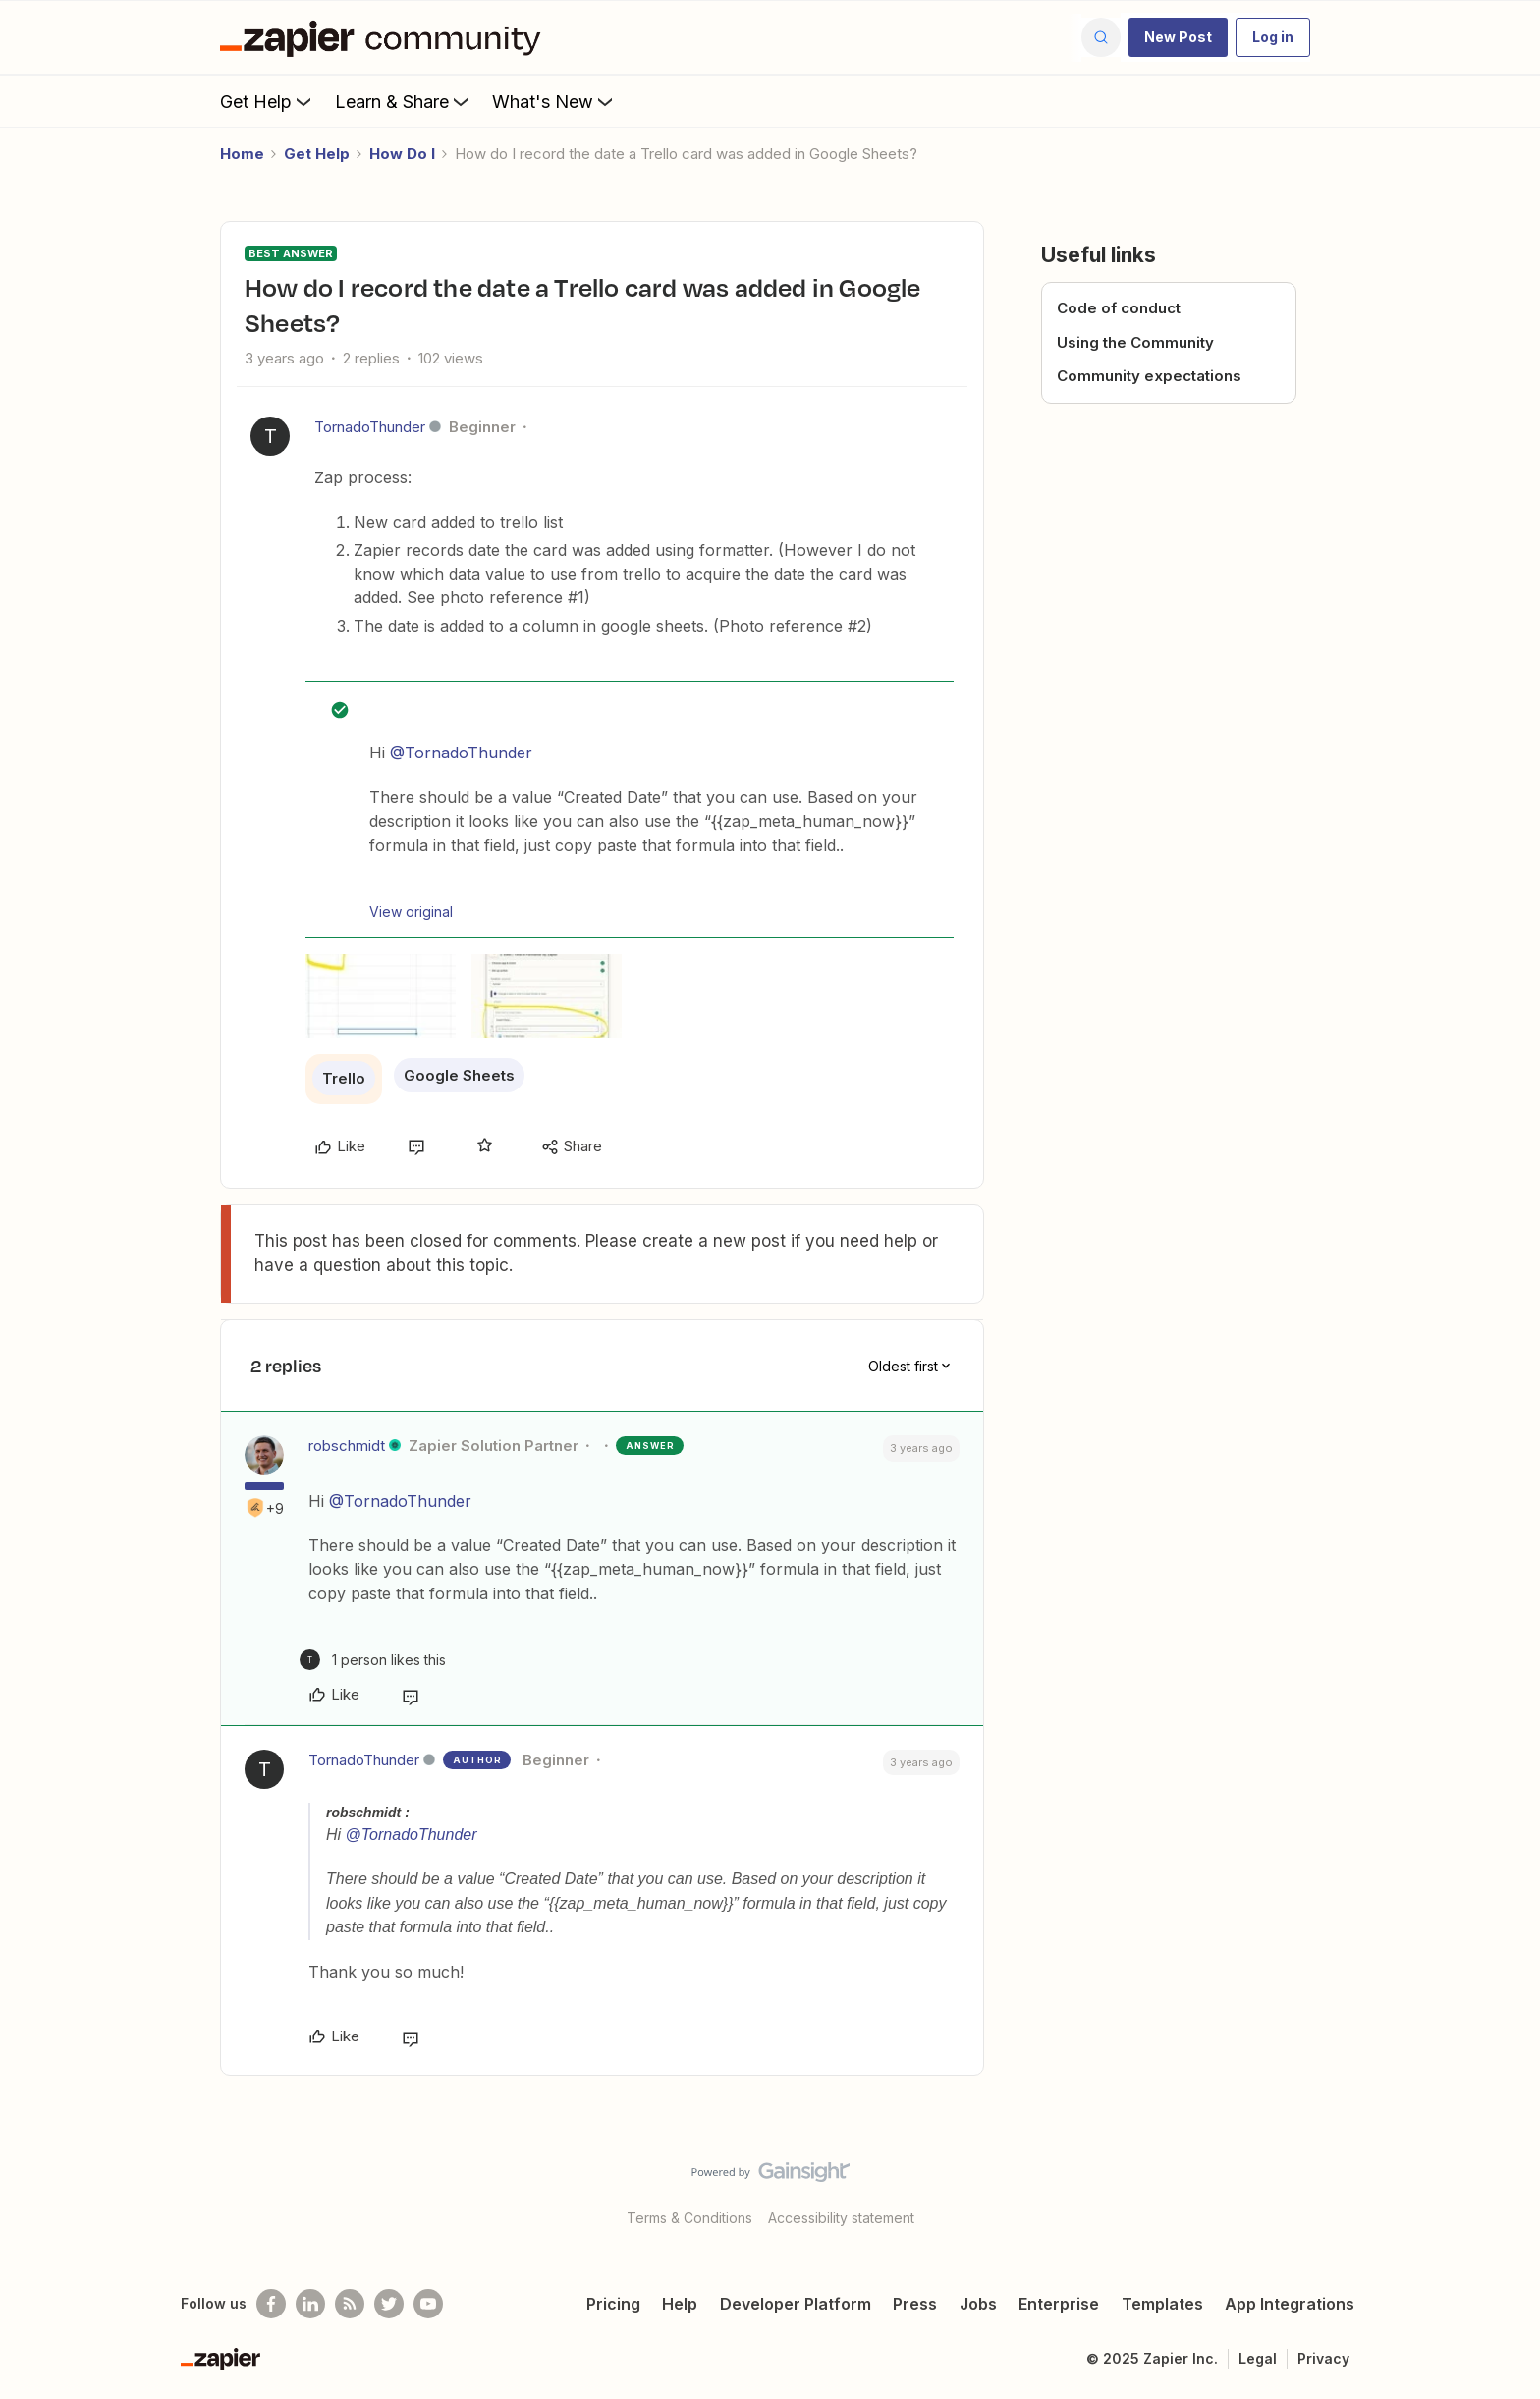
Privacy (1323, 2358)
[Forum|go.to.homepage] (385, 37)
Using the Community (1135, 342)
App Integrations (1289, 2304)
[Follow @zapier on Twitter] (389, 2303)
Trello (343, 1078)
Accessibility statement (841, 2217)
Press (915, 2304)
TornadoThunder (369, 427)
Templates (1162, 2304)
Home (242, 153)
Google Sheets (459, 1075)
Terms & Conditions (689, 2217)
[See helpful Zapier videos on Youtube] (428, 2303)
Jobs (978, 2304)
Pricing (613, 2304)
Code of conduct (1119, 308)
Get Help (267, 101)
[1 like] (373, 1659)
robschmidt (346, 1445)
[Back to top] (1500, 2188)
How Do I (402, 153)
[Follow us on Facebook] (271, 2303)
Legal (1257, 2358)
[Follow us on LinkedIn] (310, 2303)
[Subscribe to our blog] (349, 2303)
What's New (554, 101)
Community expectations (1149, 375)
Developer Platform (795, 2304)
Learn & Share (403, 101)
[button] (1178, 37)
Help (679, 2304)
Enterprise (1058, 2304)
